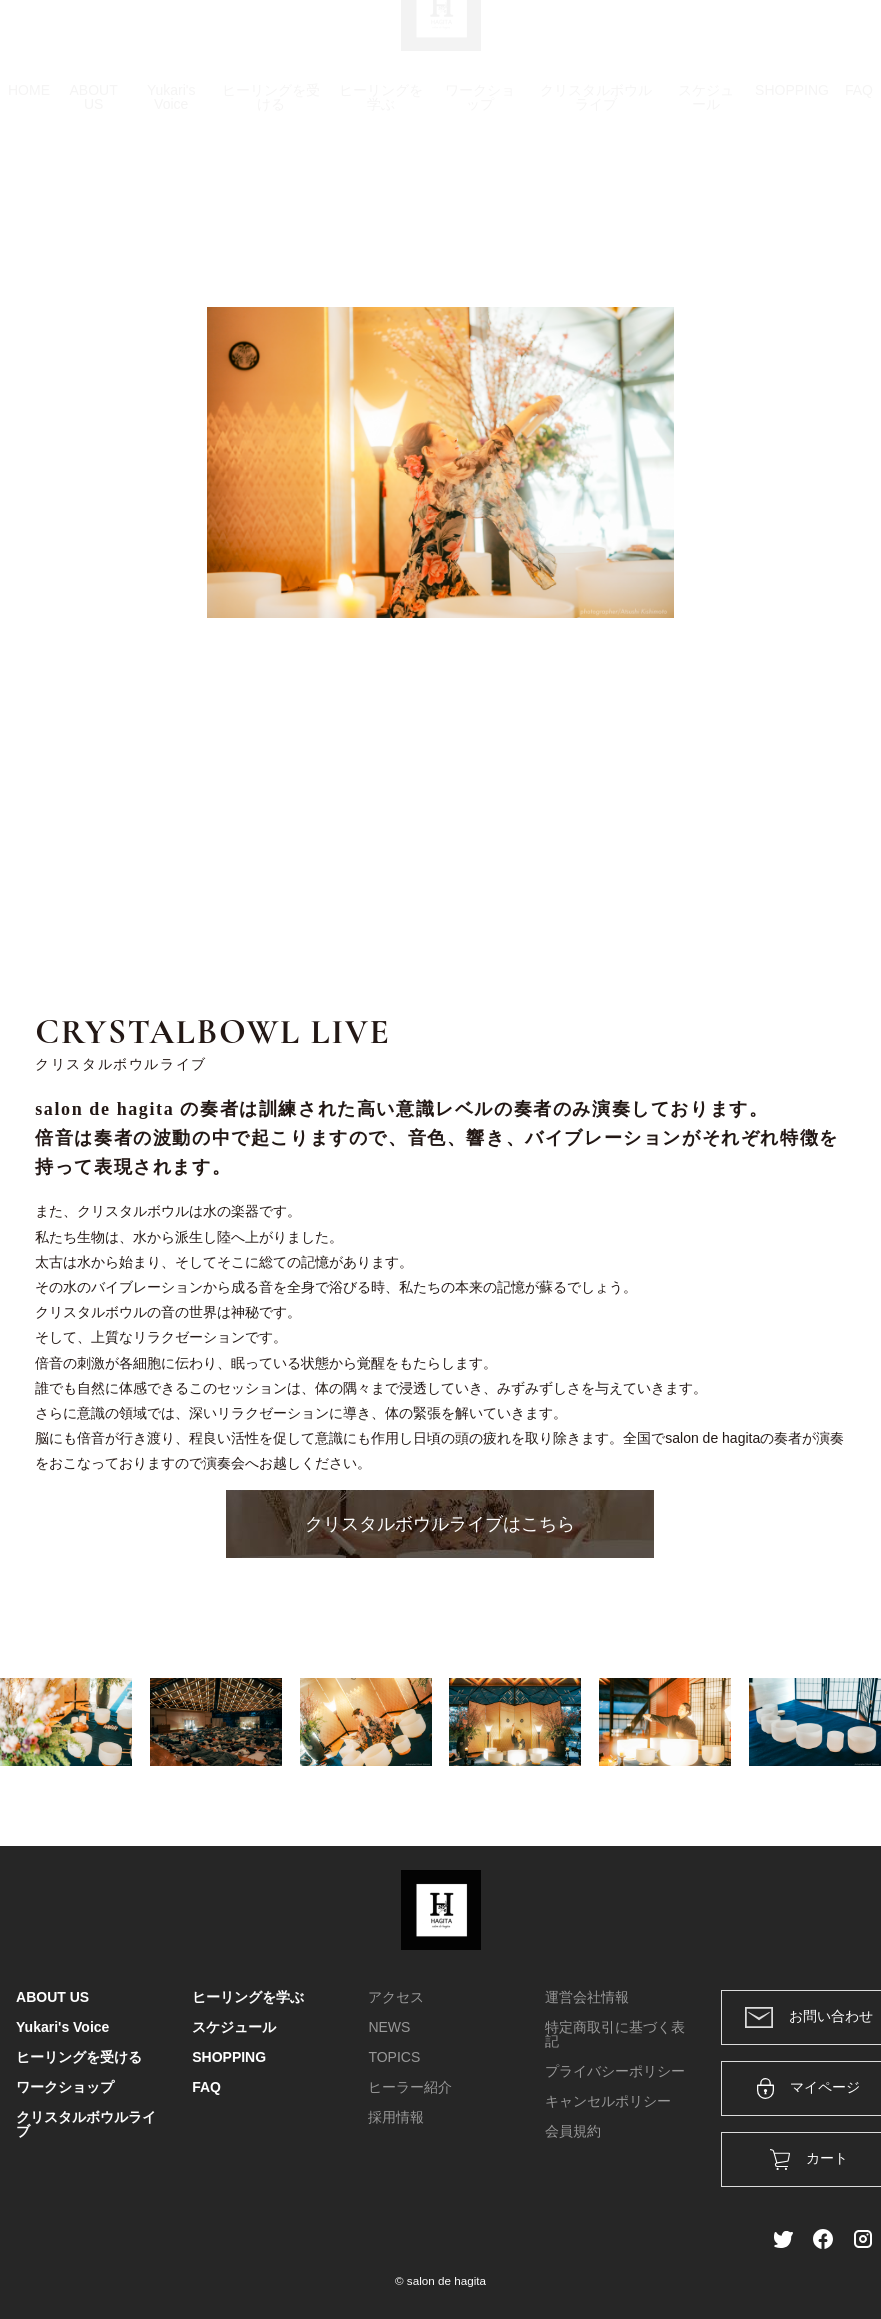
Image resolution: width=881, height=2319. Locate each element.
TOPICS (394, 2057)
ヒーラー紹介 (410, 2087)
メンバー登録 (830, 42)
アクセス (396, 1997)
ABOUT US (94, 192)
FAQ (859, 185)
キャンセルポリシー (608, 2101)
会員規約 (573, 2131)
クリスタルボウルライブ (596, 192)
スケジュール (706, 192)
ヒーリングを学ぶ (381, 192)
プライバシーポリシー (615, 2071)
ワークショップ (480, 192)
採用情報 (396, 2117)
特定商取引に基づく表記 (615, 2034)
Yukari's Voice (171, 192)
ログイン (729, 42)
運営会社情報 (587, 1997)
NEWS (389, 2027)
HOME (29, 185)
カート (648, 42)
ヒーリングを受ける (271, 192)
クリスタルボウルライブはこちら (440, 1524)
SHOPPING (792, 185)
